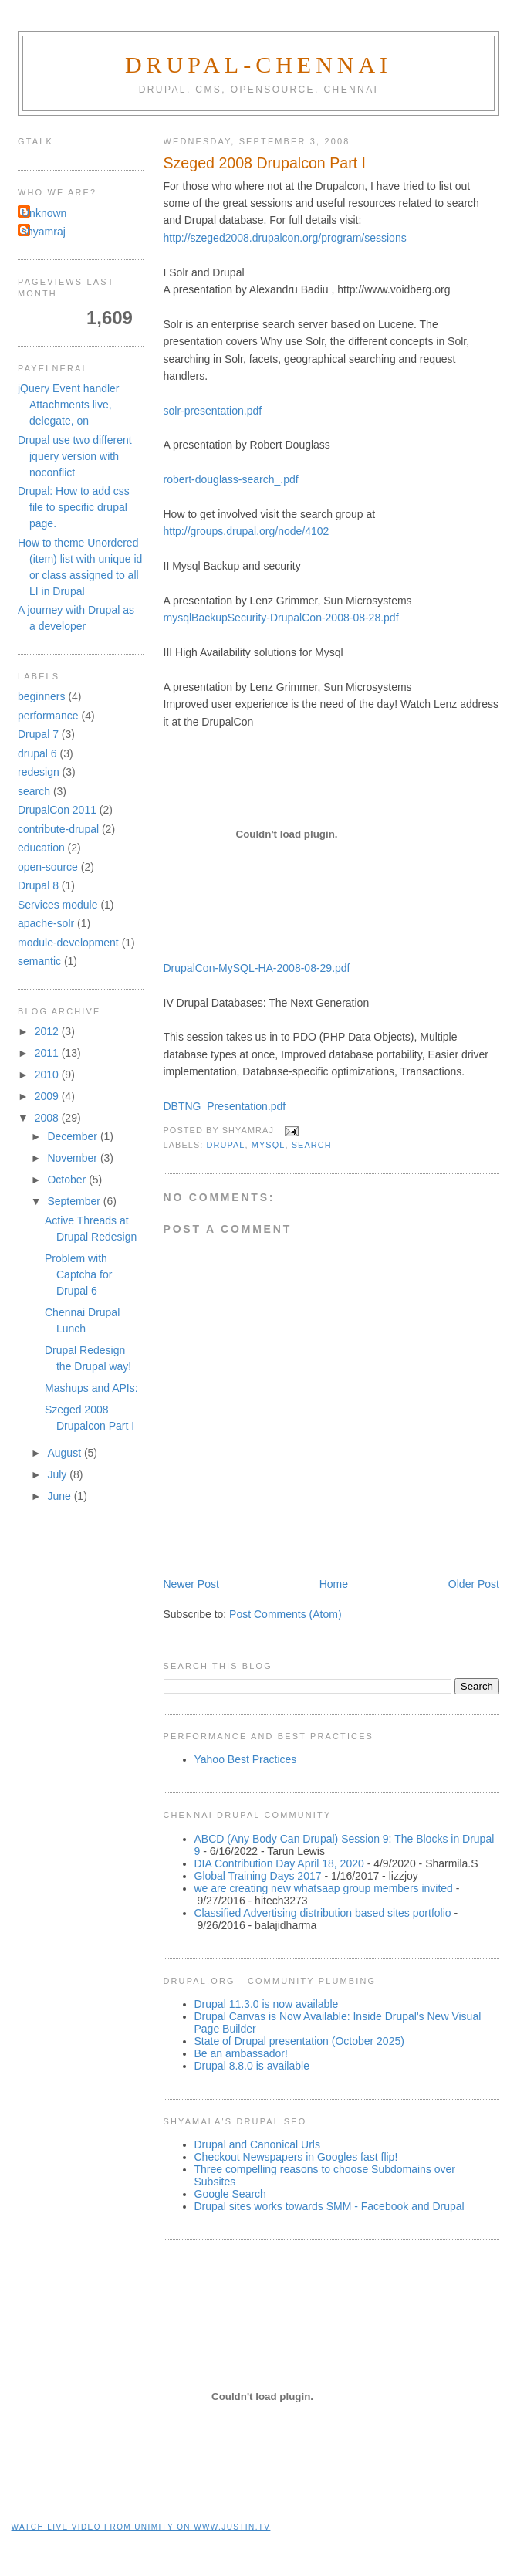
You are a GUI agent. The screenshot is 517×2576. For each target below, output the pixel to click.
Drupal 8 (38, 885)
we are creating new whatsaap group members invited (323, 1888)
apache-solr (46, 923)
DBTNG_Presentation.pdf (225, 1106)
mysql (269, 1144)
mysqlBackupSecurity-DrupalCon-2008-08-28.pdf (281, 617)
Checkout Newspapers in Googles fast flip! (296, 2157)
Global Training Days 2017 (258, 1876)
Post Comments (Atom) (285, 1614)
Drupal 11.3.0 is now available (266, 2004)
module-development (68, 942)
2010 (48, 1074)
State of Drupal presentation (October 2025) (299, 2041)
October (68, 1179)
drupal (226, 1144)
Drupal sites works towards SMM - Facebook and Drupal (329, 2206)
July (58, 1474)
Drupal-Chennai (258, 64)
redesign (38, 772)
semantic (39, 961)
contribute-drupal (58, 829)
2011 (48, 1053)
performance (48, 715)
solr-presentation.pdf (213, 411)
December (73, 1136)
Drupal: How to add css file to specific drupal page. (74, 507)
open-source (48, 867)
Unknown (44, 213)
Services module (58, 905)
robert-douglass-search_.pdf (231, 479)
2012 (48, 1031)
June (60, 1496)
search (312, 1144)
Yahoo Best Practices (245, 1759)
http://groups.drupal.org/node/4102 (246, 531)
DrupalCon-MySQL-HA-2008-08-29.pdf (257, 968)
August (65, 1453)
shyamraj (44, 231)
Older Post (473, 1584)
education (41, 847)
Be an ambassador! (241, 2053)
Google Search (230, 2194)
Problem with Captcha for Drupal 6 (78, 1274)
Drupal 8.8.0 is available (251, 2066)
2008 (48, 1118)
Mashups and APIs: (91, 1388)
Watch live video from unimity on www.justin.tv (141, 2527)
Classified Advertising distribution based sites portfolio (322, 1913)
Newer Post (191, 1584)
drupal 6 (37, 753)
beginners (42, 696)
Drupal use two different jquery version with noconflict (75, 456)
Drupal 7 (38, 734)
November (73, 1158)
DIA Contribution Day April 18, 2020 (279, 1863)
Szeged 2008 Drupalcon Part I (265, 162)
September (75, 1201)
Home (333, 1584)
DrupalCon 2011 (57, 810)
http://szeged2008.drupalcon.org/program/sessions (285, 238)
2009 (48, 1096)
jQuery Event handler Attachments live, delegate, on (69, 404)
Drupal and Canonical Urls (257, 2144)
